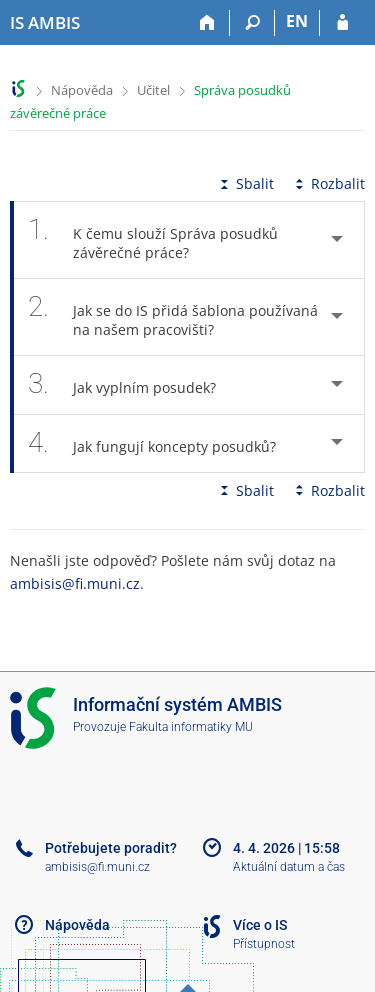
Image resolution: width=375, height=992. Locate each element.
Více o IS (260, 925)
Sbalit (245, 183)
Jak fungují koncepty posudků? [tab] (163, 443)
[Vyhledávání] (252, 23)
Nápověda (82, 90)
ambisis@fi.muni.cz (75, 583)
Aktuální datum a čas (289, 867)
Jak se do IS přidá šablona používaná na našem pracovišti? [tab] (173, 317)
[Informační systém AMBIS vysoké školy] (45, 23)
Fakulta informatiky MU (191, 727)
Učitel (153, 90)
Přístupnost (264, 944)
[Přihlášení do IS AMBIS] (342, 23)
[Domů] (207, 23)
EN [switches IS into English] (297, 21)
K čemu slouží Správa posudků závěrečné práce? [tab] (153, 240)
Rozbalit (328, 183)
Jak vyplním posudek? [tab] (133, 384)
